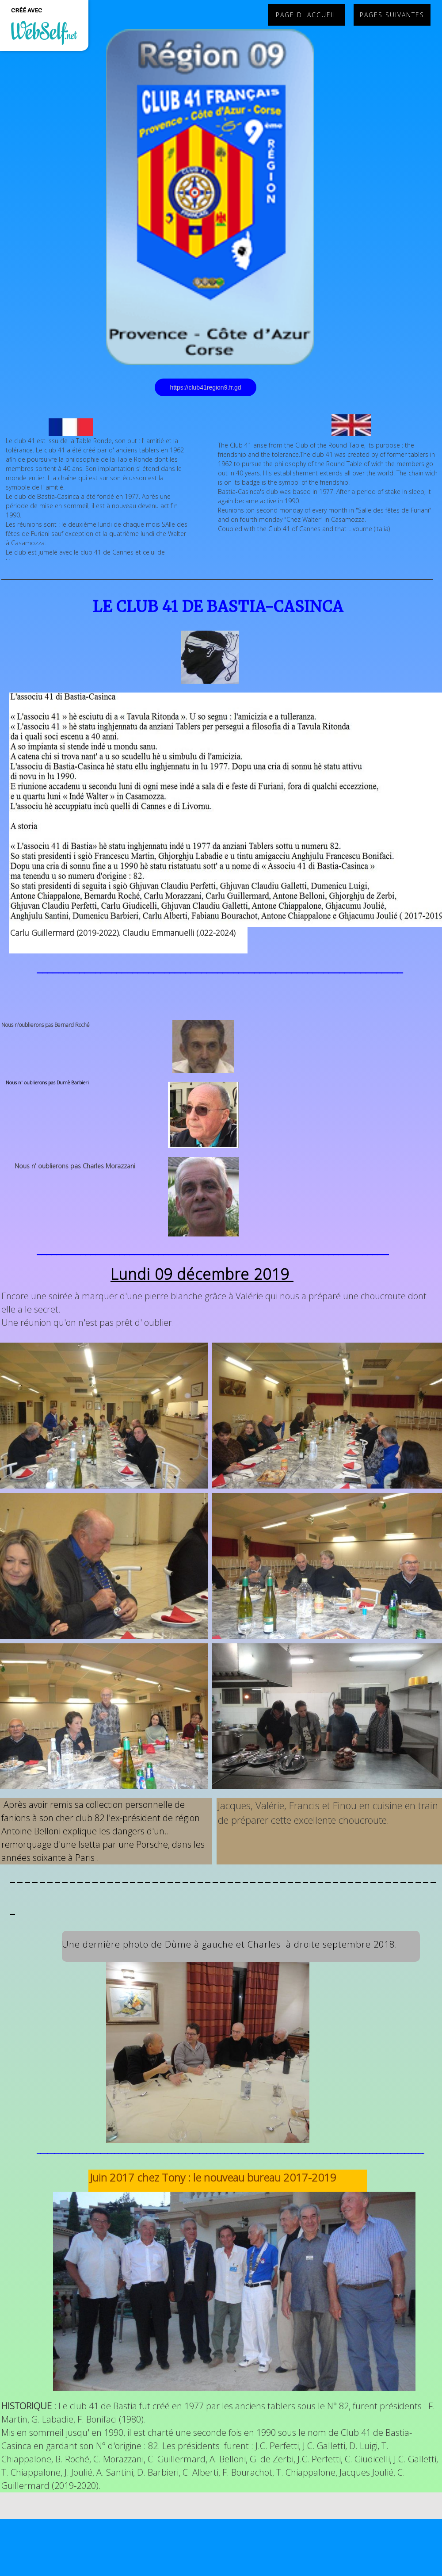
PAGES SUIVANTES (392, 15)
